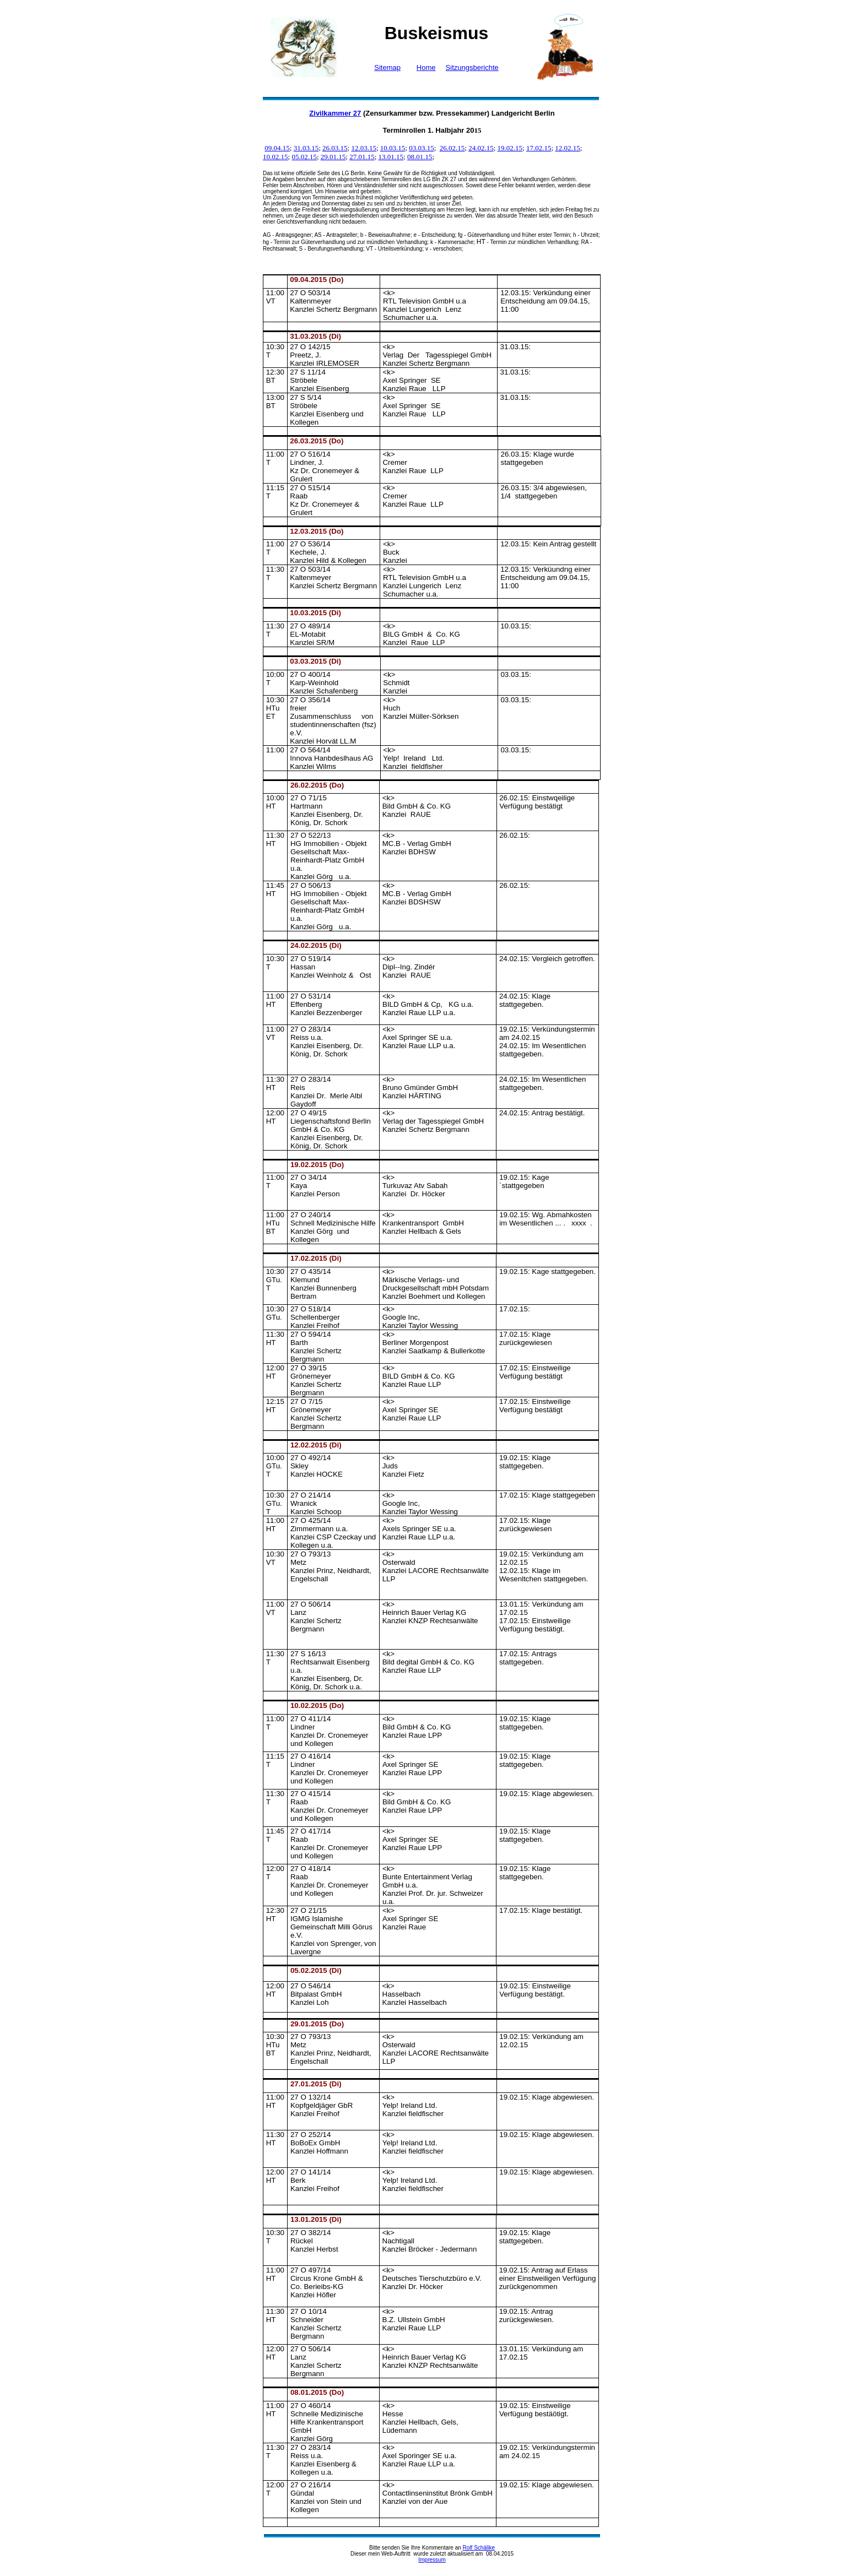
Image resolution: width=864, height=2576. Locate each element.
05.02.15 (304, 157)
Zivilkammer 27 (335, 113)
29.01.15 (333, 157)
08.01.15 (420, 157)
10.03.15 (393, 148)
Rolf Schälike (479, 2548)
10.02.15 (275, 157)
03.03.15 (421, 148)
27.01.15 (362, 157)
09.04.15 (277, 148)
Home (426, 67)
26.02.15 (452, 148)
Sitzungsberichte (472, 67)
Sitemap (387, 67)
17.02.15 (539, 148)
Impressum (431, 2560)
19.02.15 (510, 148)
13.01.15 (391, 157)
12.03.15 (363, 148)
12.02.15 (567, 148)
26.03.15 (335, 148)
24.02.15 (481, 148)
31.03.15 (306, 148)
